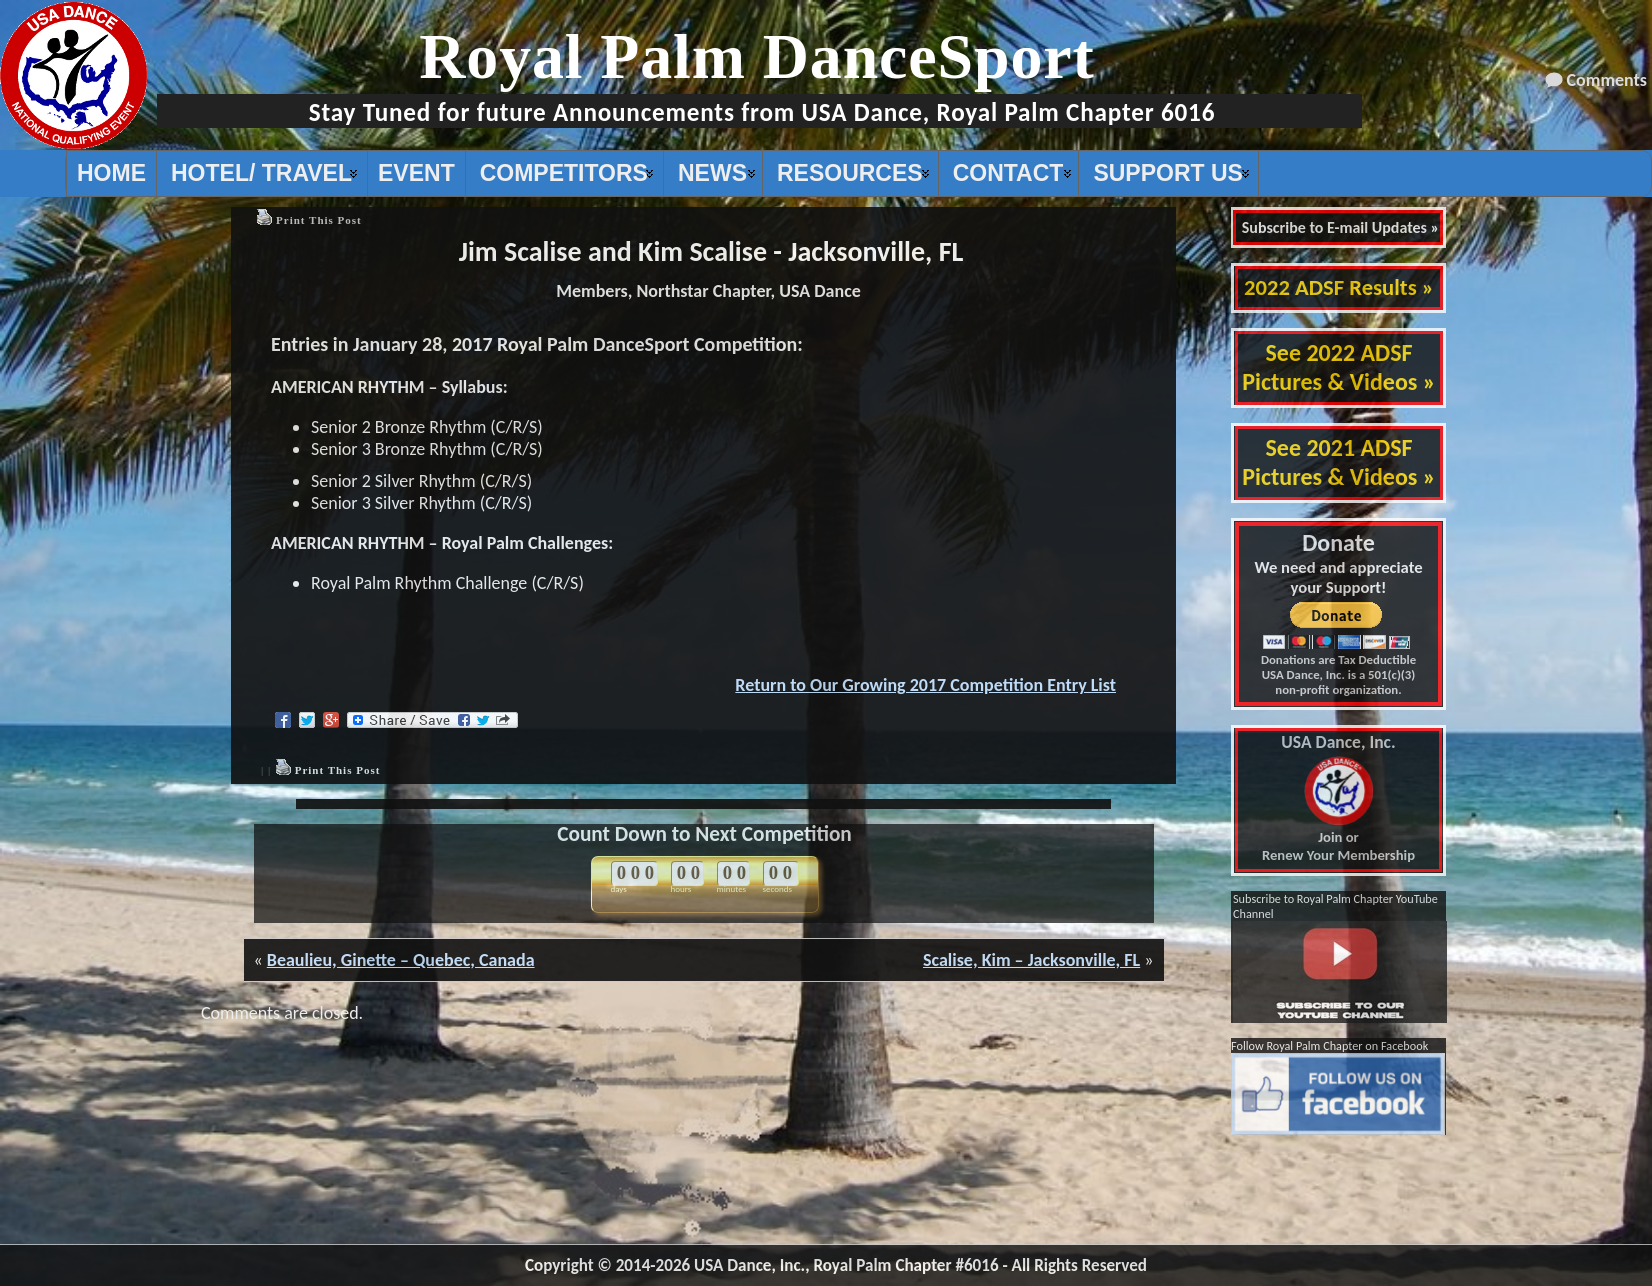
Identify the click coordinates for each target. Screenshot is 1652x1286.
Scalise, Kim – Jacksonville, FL (1031, 960)
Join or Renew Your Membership (1338, 799)
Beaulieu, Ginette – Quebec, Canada (401, 960)
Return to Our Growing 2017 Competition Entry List (925, 685)
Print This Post (319, 220)
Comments (1607, 80)
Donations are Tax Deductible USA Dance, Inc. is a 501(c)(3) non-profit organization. (1338, 674)
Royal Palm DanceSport (757, 56)
